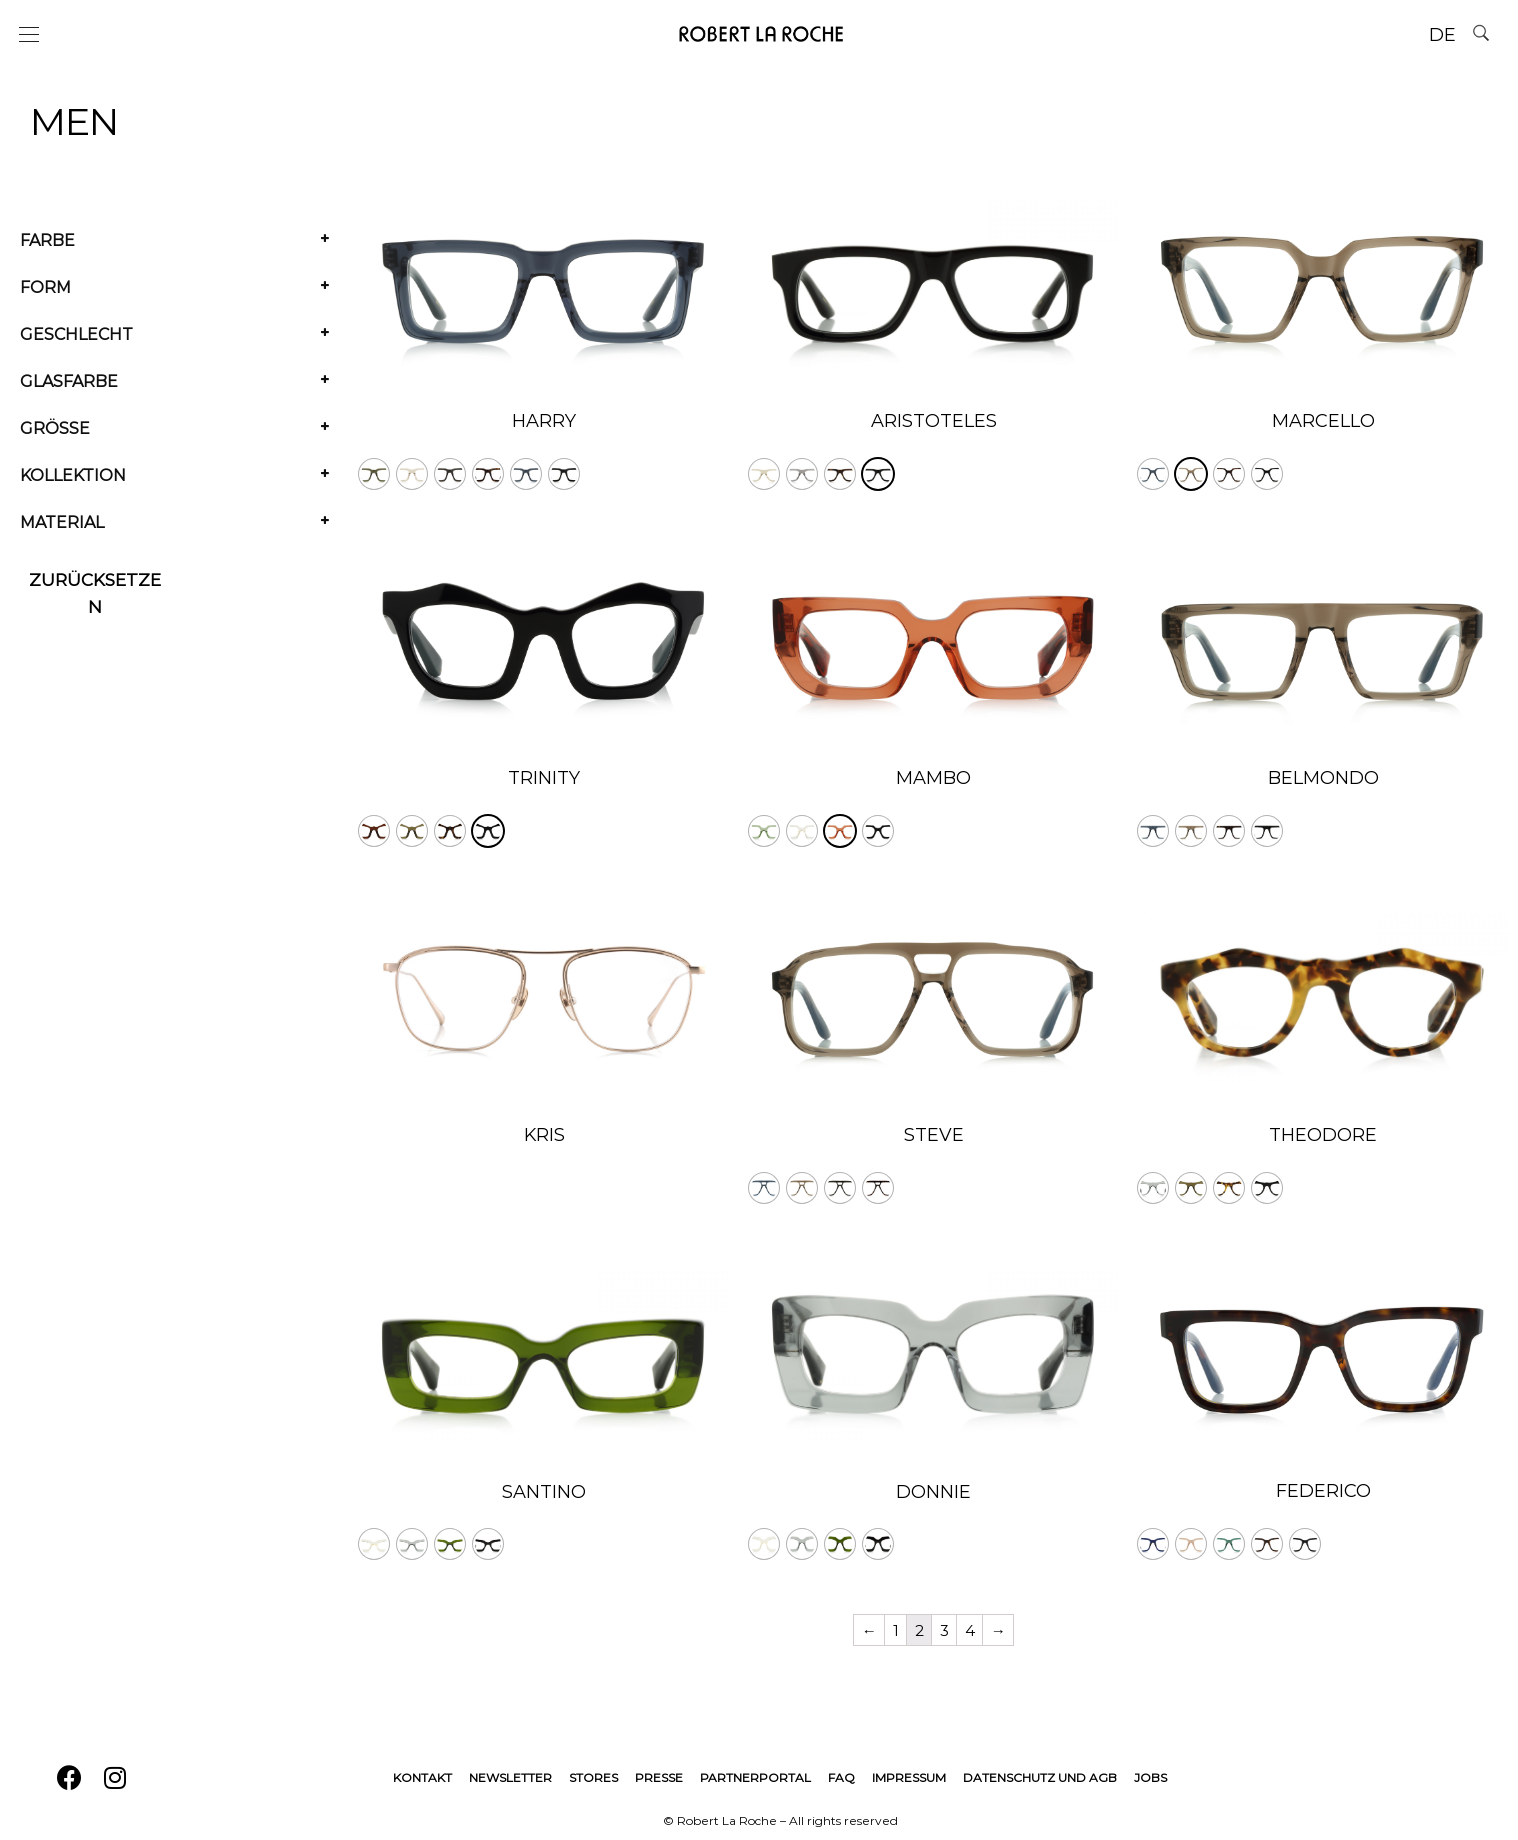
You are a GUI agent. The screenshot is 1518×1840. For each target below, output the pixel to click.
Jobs (1150, 1777)
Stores (593, 1777)
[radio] (374, 474)
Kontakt (422, 1777)
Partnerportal (755, 1777)
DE (1442, 35)
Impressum (909, 1777)
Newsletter (510, 1777)
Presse (659, 1777)
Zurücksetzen (95, 593)
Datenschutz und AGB (1040, 1777)
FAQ (841, 1777)
